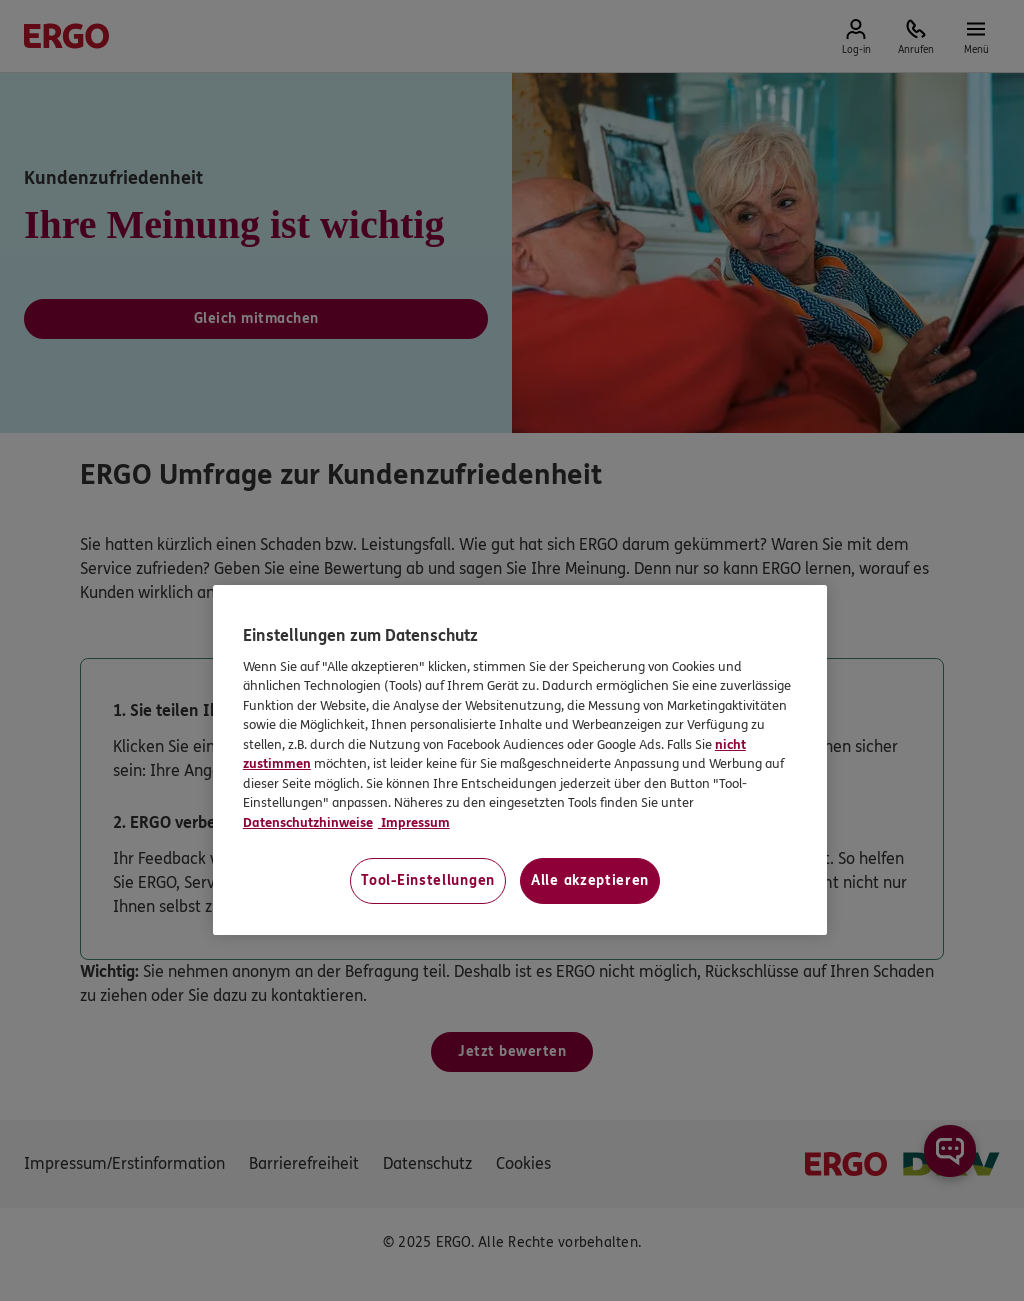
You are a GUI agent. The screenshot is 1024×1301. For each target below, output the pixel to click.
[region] (520, 760)
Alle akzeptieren (590, 880)
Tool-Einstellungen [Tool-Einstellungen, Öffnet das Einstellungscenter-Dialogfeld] (428, 880)
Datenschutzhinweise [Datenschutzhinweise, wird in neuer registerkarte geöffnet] (308, 823)
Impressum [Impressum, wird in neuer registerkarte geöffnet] (414, 823)
